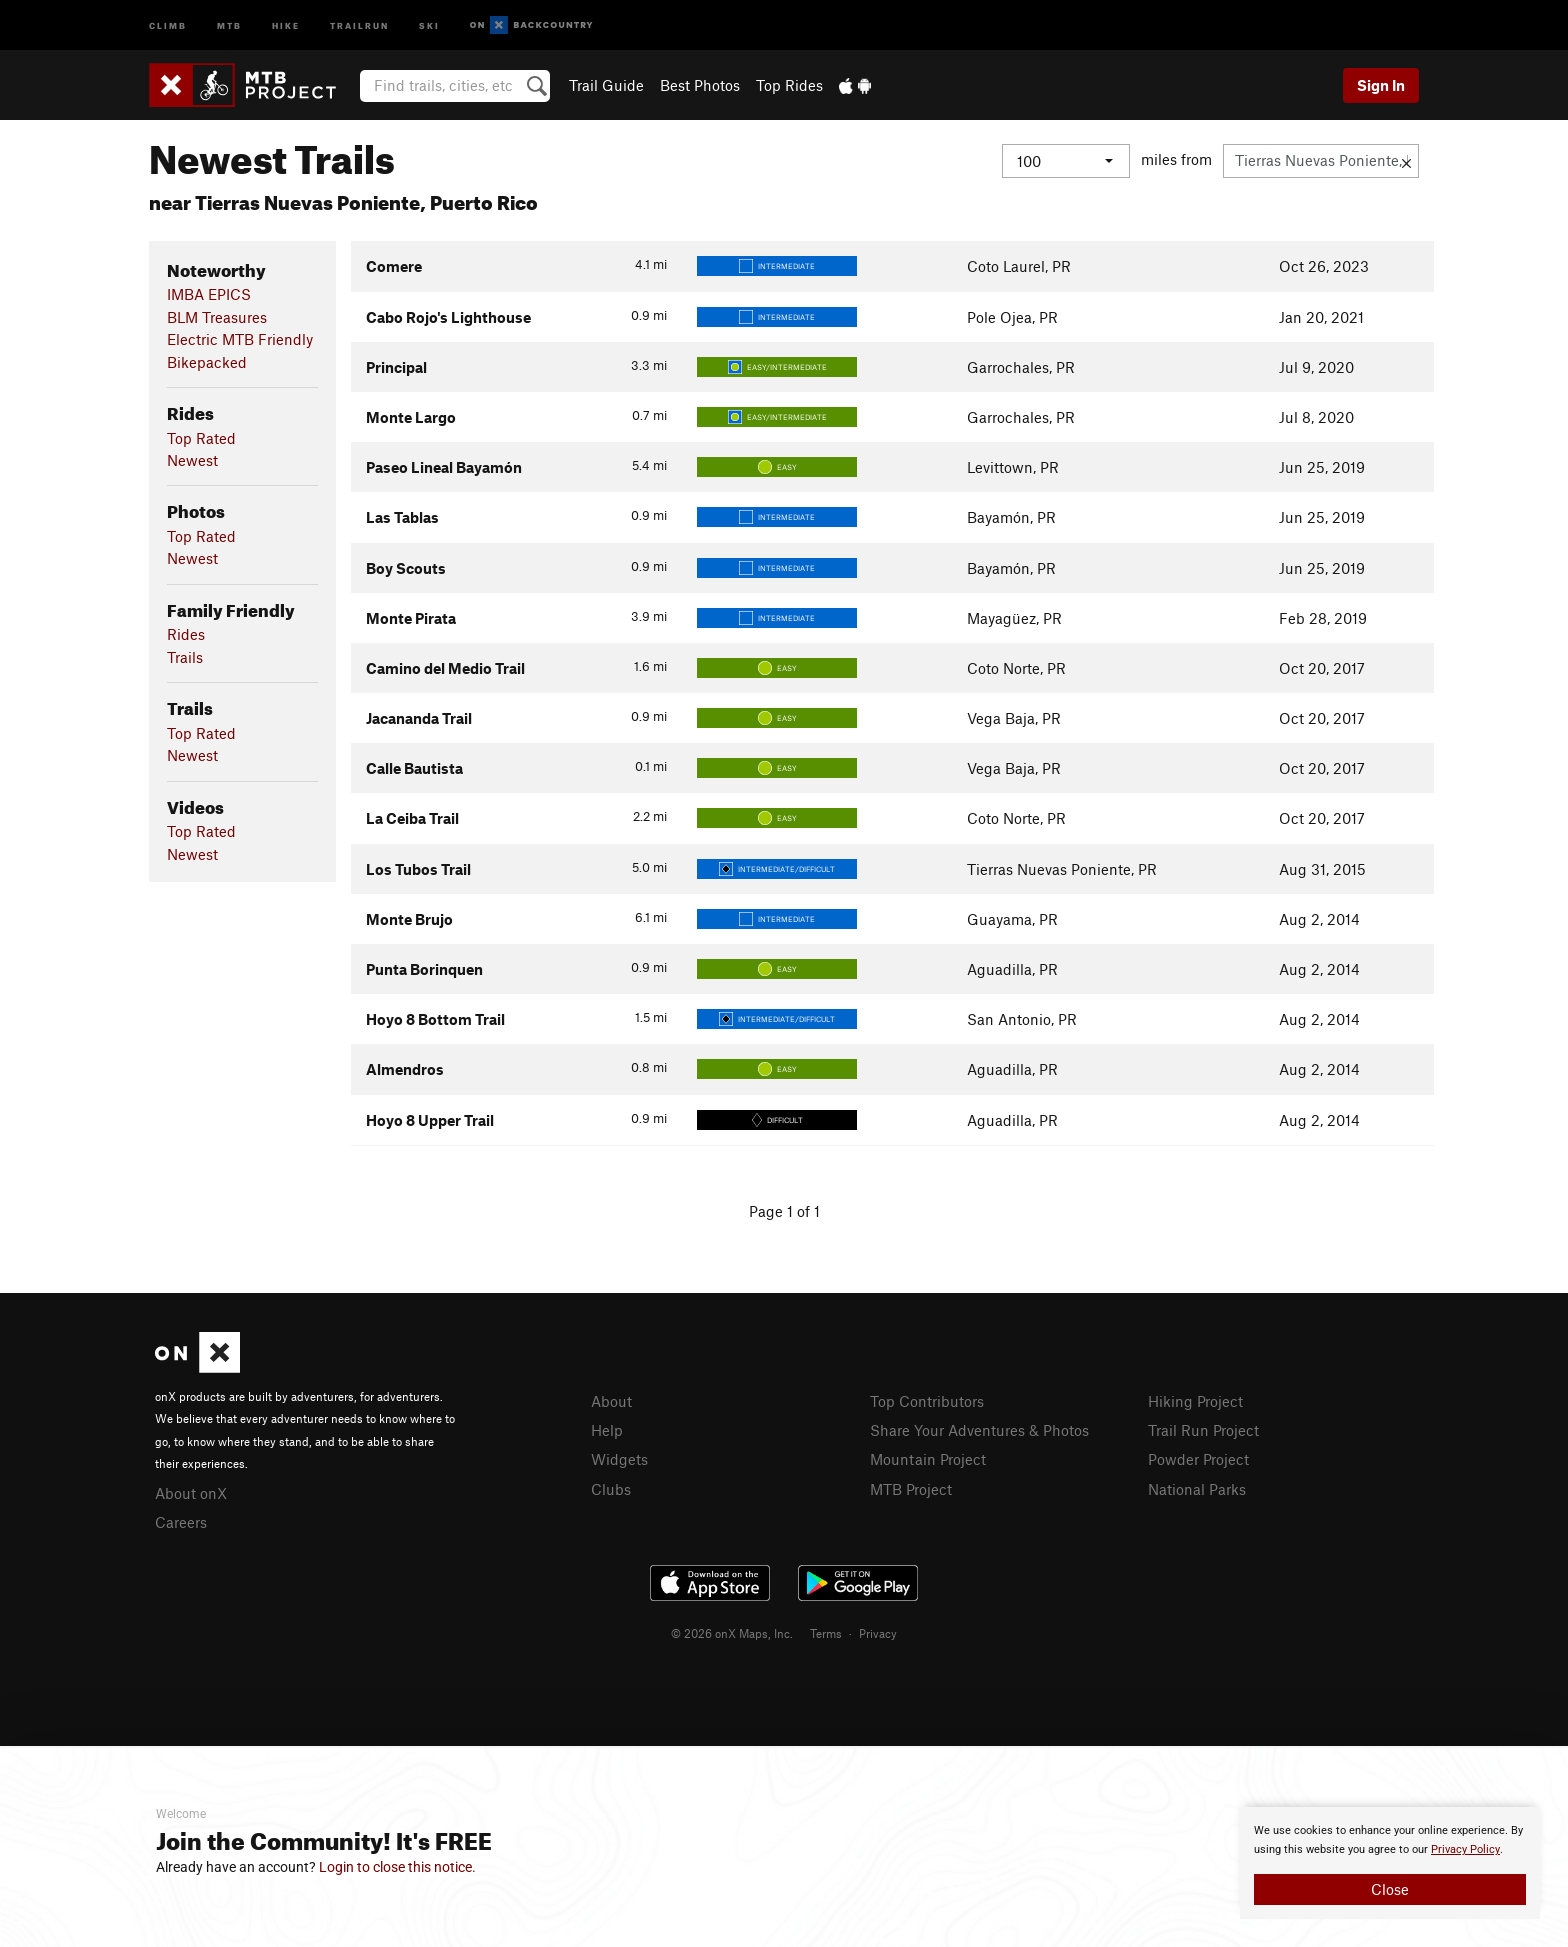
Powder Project (1198, 1459)
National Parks (1197, 1489)
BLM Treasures (217, 317)
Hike (286, 24)
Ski (429, 24)
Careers (181, 1522)
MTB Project (911, 1489)
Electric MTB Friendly (240, 339)
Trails (185, 657)
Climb (168, 24)
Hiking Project (1195, 1401)
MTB (229, 24)
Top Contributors (927, 1401)
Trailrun (359, 24)
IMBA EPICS (209, 294)
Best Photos (700, 85)
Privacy (878, 1633)
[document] (1390, 1863)
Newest (192, 460)
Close (1390, 1889)
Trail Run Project (1203, 1430)
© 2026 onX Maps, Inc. (732, 1633)
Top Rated (201, 438)
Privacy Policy (1465, 1849)
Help (607, 1430)
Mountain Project (928, 1459)
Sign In (1381, 85)
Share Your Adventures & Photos (979, 1430)
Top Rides (789, 85)
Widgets (619, 1459)
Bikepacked (207, 362)
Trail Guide (606, 85)
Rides (186, 634)
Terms (826, 1633)
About (611, 1401)
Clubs (611, 1489)
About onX (191, 1493)
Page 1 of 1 (784, 1211)
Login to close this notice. (397, 1867)
